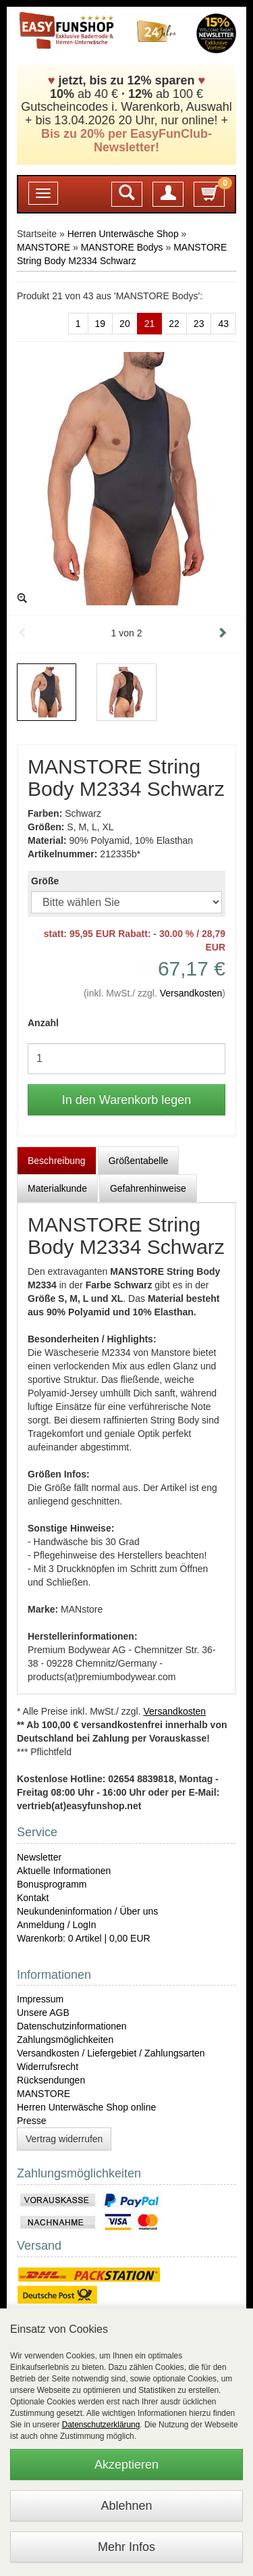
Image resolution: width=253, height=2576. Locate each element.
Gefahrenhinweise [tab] (148, 1188)
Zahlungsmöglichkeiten (65, 2039)
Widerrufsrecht (47, 2066)
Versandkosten (191, 993)
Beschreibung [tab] (57, 1160)
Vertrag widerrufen (64, 2138)
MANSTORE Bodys (122, 247)
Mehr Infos (126, 2547)
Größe (45, 881)
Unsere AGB (43, 2012)
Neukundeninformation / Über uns (87, 1911)
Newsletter (39, 1857)
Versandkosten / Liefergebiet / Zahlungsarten (111, 2053)
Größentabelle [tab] (139, 1160)
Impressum (40, 1999)
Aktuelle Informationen (64, 1870)
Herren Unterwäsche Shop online (86, 2107)
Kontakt (33, 1897)
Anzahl (43, 1022)
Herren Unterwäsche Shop (123, 233)
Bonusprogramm (52, 1884)
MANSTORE (43, 247)
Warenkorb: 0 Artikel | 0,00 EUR (83, 1938)
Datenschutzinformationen (72, 2026)
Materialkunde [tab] (57, 1188)
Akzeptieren (126, 2464)
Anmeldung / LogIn (56, 1924)
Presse (32, 2120)
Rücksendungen (51, 2080)
